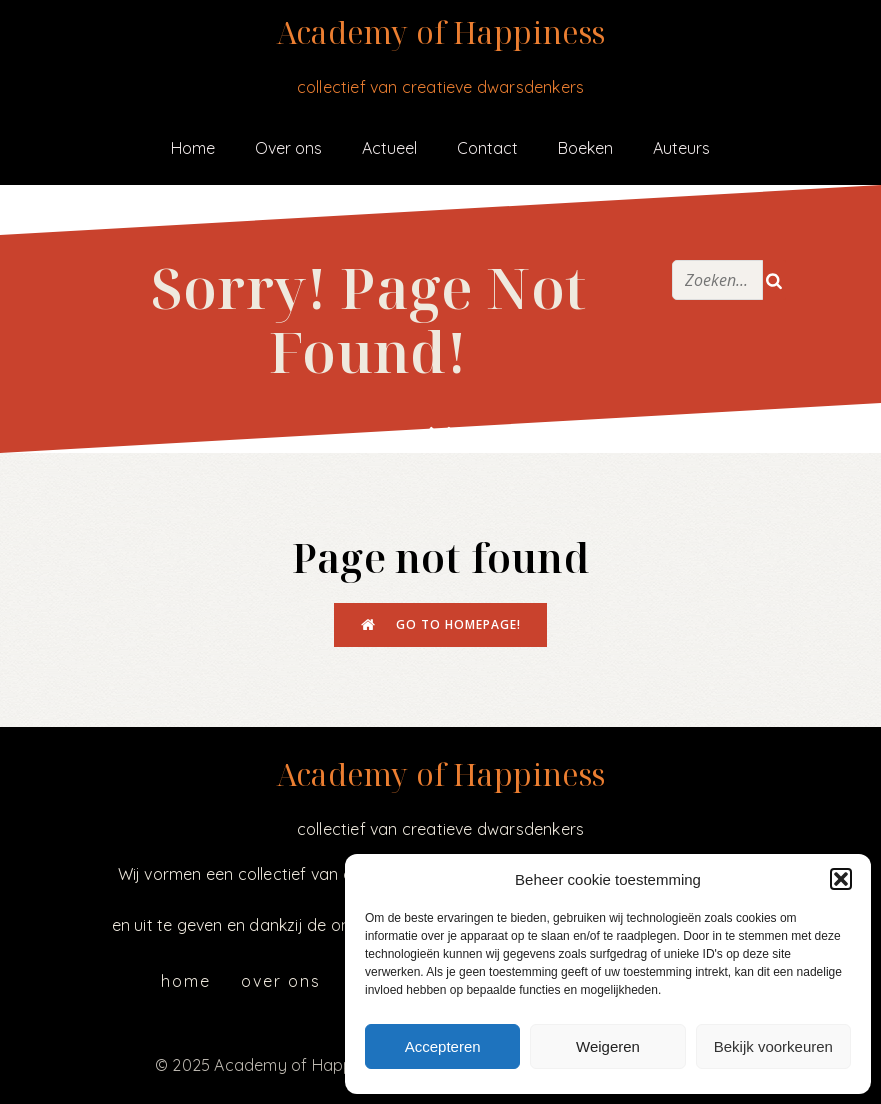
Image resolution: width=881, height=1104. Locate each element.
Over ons (288, 148)
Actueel (389, 148)
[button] (841, 879)
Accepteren (443, 1046)
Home (193, 148)
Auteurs (681, 148)
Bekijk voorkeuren (773, 1046)
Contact (487, 148)
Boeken (585, 148)
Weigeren (608, 1046)
